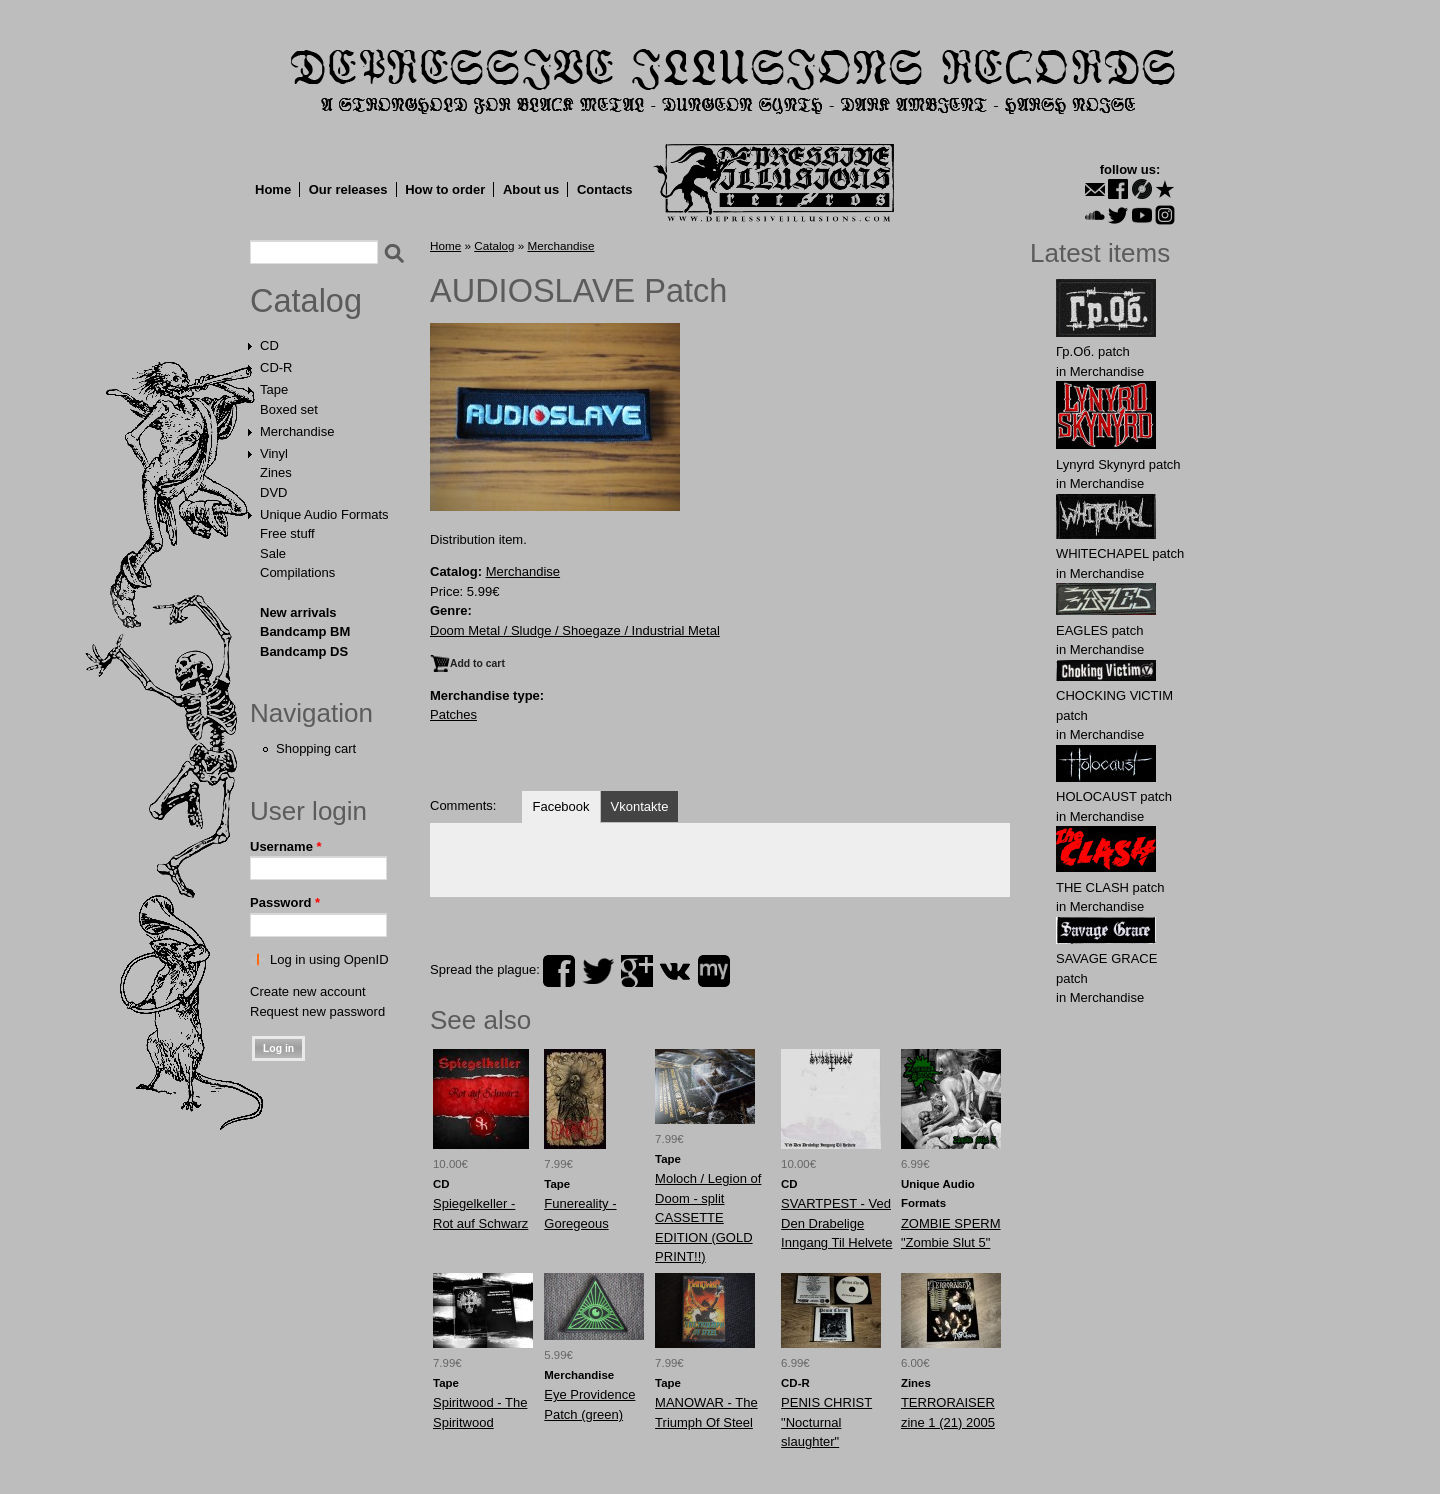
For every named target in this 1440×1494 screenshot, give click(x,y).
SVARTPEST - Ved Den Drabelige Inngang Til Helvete (836, 1223)
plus (637, 971)
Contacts (605, 189)
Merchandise (297, 431)
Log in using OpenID (329, 959)
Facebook (560, 806)
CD (269, 345)
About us (531, 189)
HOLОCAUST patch (1114, 796)
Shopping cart (316, 748)
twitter (598, 971)
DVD (273, 492)
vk (675, 971)
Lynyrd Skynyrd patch (1118, 464)
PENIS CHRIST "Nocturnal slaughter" (826, 1422)
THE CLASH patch (1110, 887)
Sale (273, 553)
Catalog (306, 301)
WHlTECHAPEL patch (1120, 553)
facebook (559, 971)
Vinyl (274, 453)
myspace (714, 971)
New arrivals (298, 612)
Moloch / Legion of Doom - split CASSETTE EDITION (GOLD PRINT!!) (708, 1217)
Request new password (317, 1011)
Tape (274, 389)
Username (286, 846)
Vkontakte (640, 806)
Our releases (348, 189)
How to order (445, 189)
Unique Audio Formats (324, 514)
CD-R (276, 367)
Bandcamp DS (304, 651)
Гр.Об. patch (1093, 351)
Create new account (308, 991)
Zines (276, 472)
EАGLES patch (1099, 630)
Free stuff (287, 533)
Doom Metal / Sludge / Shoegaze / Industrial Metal (575, 630)
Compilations (297, 572)
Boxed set (289, 409)
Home (273, 189)
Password (285, 902)
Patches (453, 714)
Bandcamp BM (305, 631)
